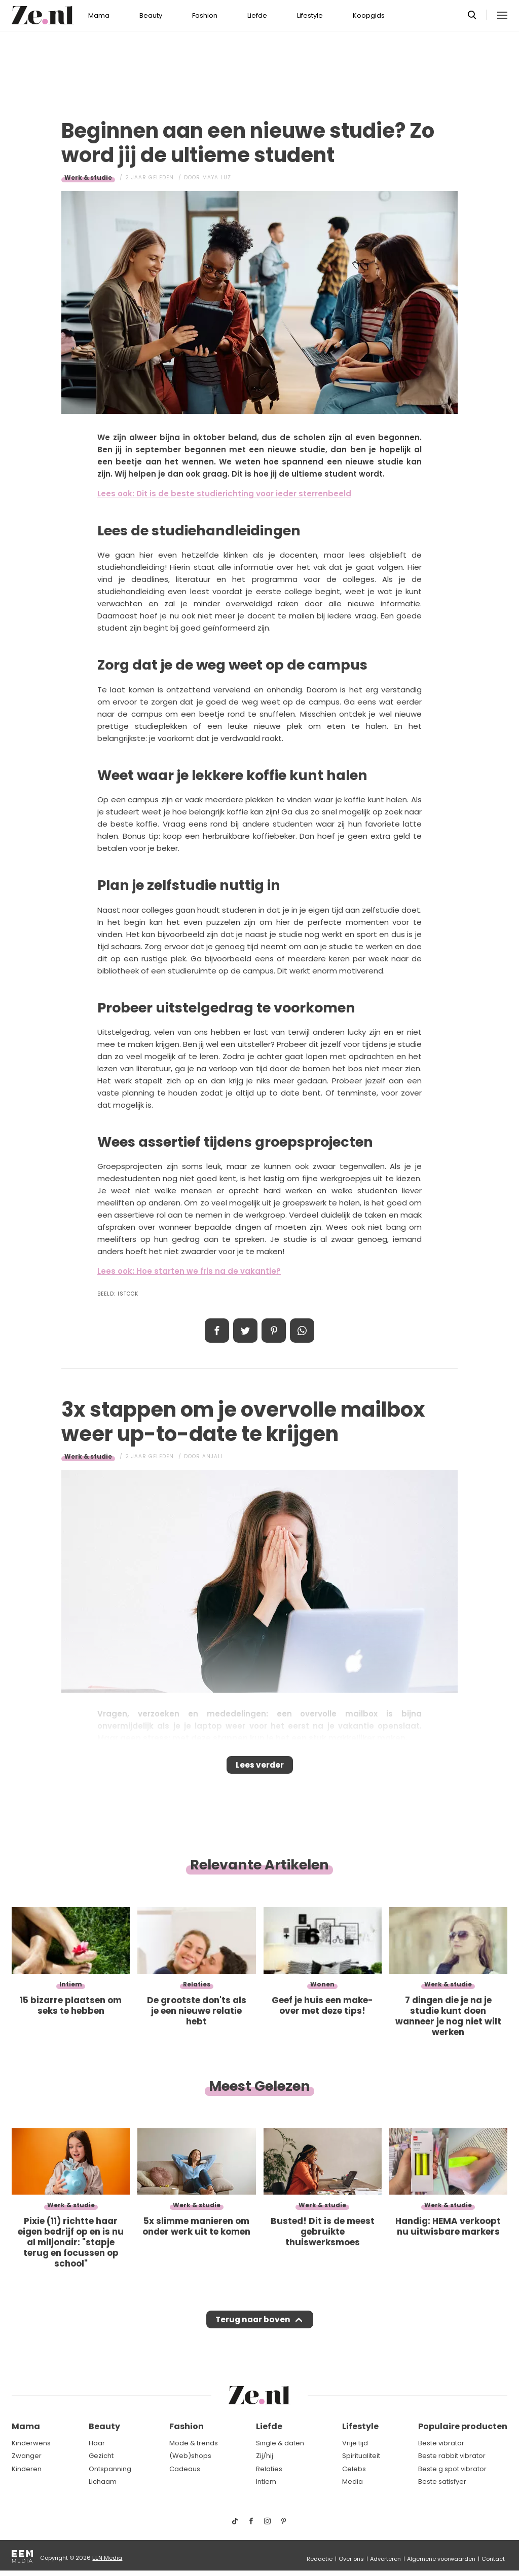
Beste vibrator (441, 2443)
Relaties (269, 2469)
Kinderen (27, 2469)
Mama (98, 15)
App (302, 1330)
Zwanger (27, 2456)
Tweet (245, 1330)
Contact (493, 2559)
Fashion (204, 15)
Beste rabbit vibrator (452, 2456)
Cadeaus (184, 2469)
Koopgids (369, 15)
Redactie (319, 2559)
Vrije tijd (355, 2443)
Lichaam (103, 2482)
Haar (97, 2443)
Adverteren (385, 2559)
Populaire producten (462, 2427)
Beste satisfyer (442, 2482)
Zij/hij (264, 2456)
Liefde (257, 15)
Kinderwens (31, 2443)
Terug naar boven (252, 2329)
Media (352, 2482)
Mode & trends (193, 2443)
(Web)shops (190, 2456)
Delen (217, 1330)
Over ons (351, 2559)
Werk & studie (88, 177)
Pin (274, 1330)
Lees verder (259, 1768)
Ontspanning (110, 2469)
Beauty (150, 15)
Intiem (266, 2482)
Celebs (354, 2469)
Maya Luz (216, 177)
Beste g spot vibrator (452, 2469)
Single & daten (280, 2443)
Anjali (212, 1456)
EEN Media (107, 2558)
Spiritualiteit (361, 2456)
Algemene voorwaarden (441, 2559)
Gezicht (101, 2456)
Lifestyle (310, 15)
